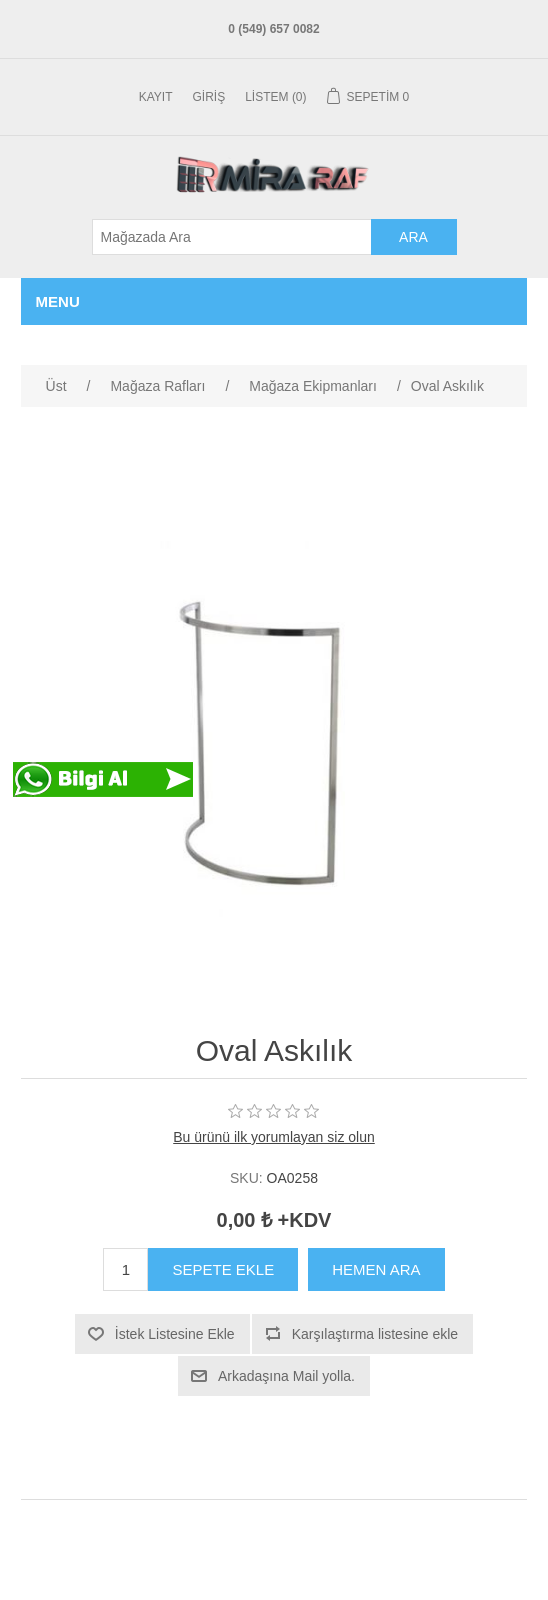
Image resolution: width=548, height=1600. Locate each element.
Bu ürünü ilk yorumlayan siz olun (274, 1137)
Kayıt (156, 97)
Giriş (209, 97)
